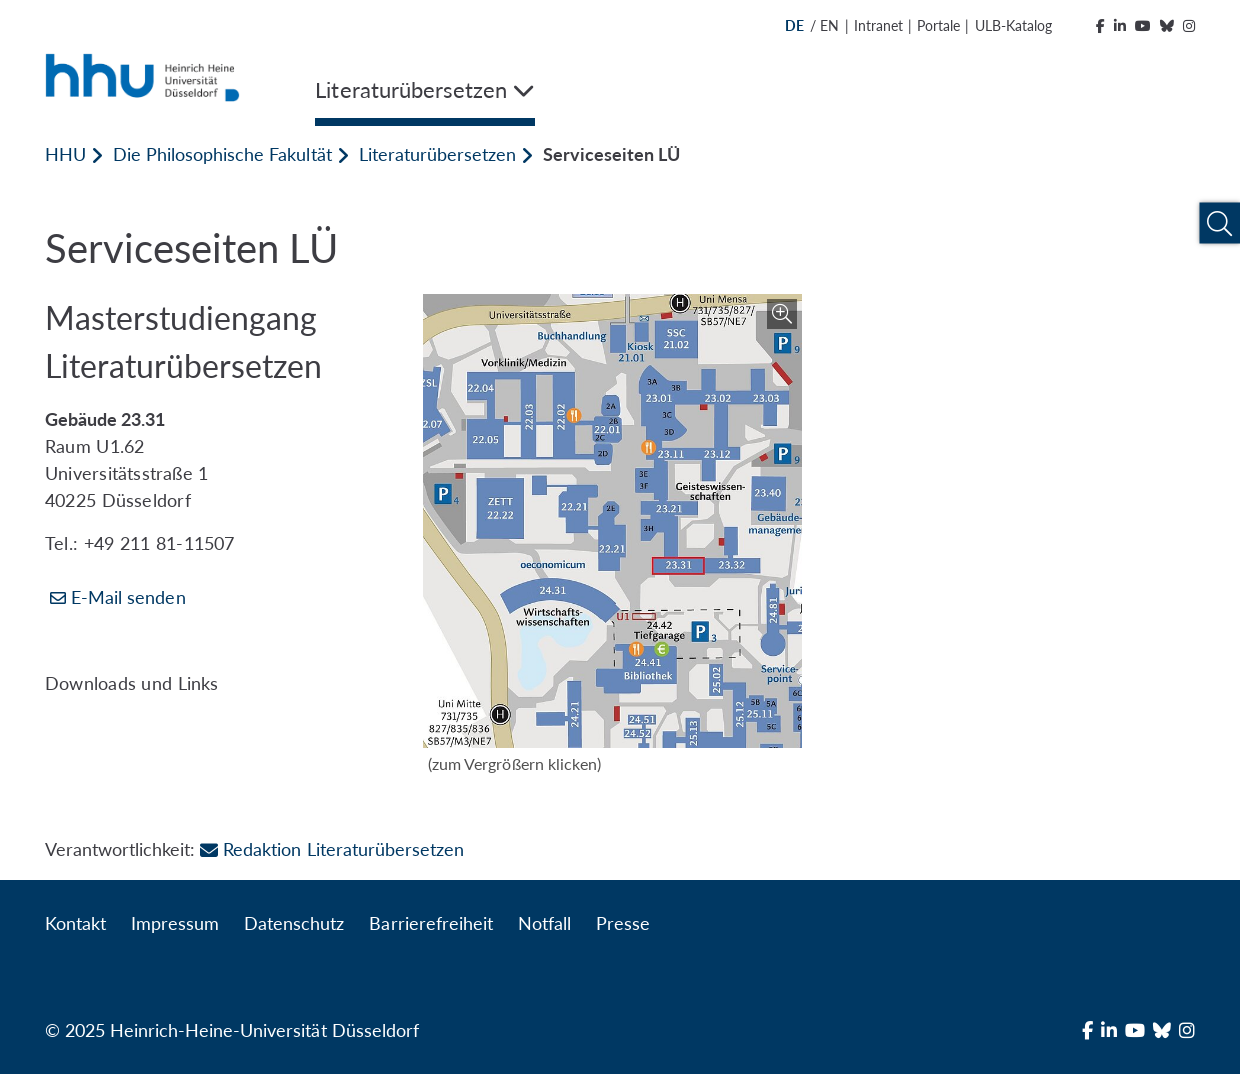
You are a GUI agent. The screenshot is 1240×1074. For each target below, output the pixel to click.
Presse (623, 923)
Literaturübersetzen (437, 154)
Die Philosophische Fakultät (222, 154)
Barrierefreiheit (430, 923)
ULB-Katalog (1013, 25)
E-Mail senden (128, 597)
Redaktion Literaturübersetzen (332, 849)
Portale (938, 25)
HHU (65, 154)
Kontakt (75, 923)
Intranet (878, 25)
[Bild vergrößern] (612, 521)
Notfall (544, 923)
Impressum (175, 923)
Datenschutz (294, 923)
